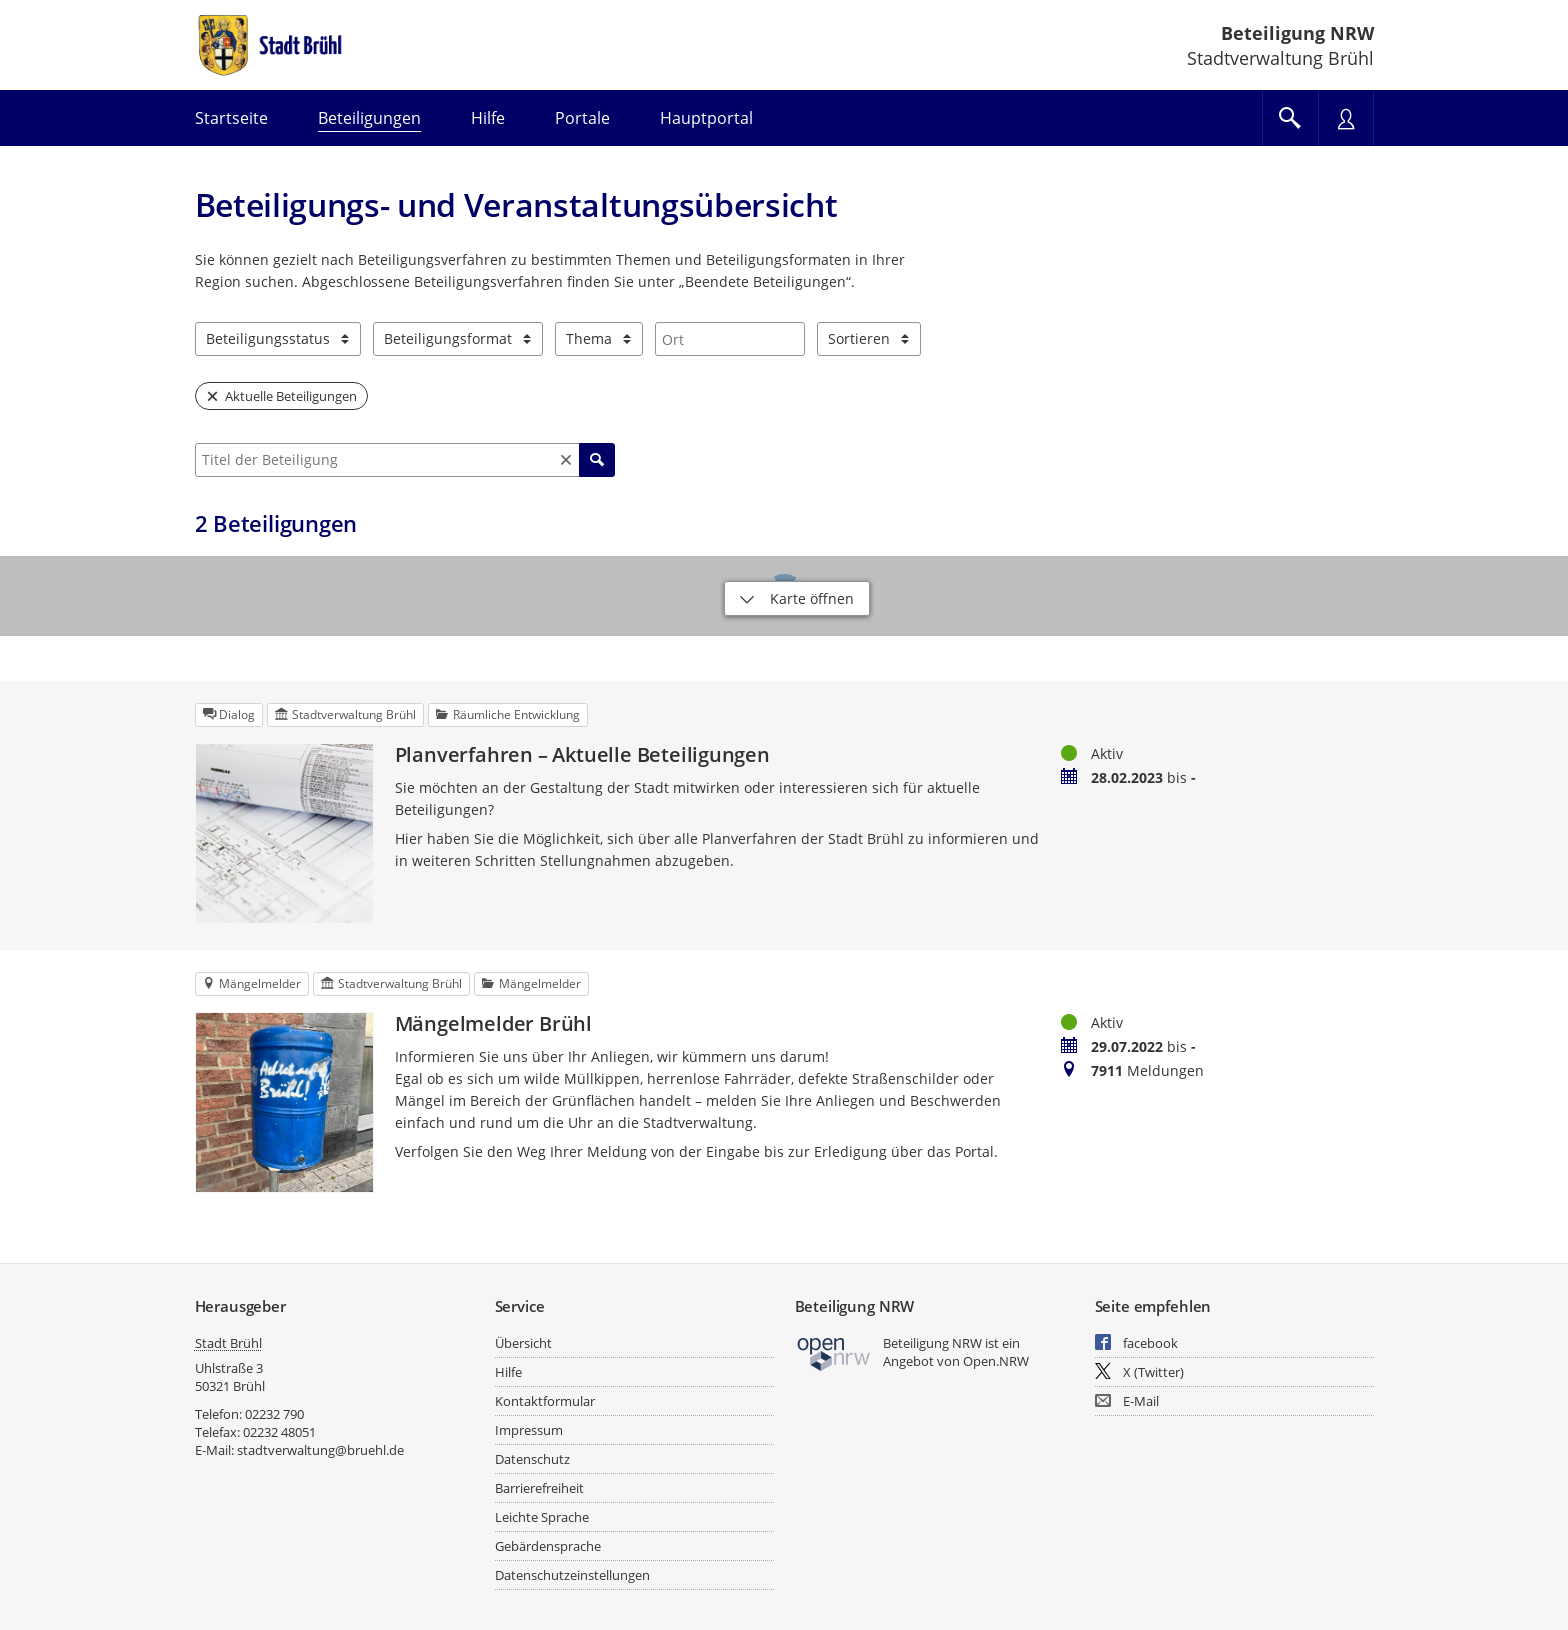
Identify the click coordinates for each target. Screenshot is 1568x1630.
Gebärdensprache (548, 1546)
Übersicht (523, 1343)
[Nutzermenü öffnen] (1346, 118)
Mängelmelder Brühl (493, 1024)
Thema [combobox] (589, 338)
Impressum (529, 1430)
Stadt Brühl (228, 1343)
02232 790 (274, 1414)
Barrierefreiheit (539, 1488)
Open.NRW (996, 1361)
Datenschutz (532, 1459)
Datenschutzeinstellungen (572, 1575)
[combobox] (730, 339)
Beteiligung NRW (1297, 33)
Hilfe (508, 1372)
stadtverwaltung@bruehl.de (320, 1450)
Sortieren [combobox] (859, 338)
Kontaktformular (545, 1401)
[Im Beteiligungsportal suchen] (1290, 118)
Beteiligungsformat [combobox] (448, 338)
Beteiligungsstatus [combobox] (268, 338)
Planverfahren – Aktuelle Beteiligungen (582, 755)
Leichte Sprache (542, 1517)
